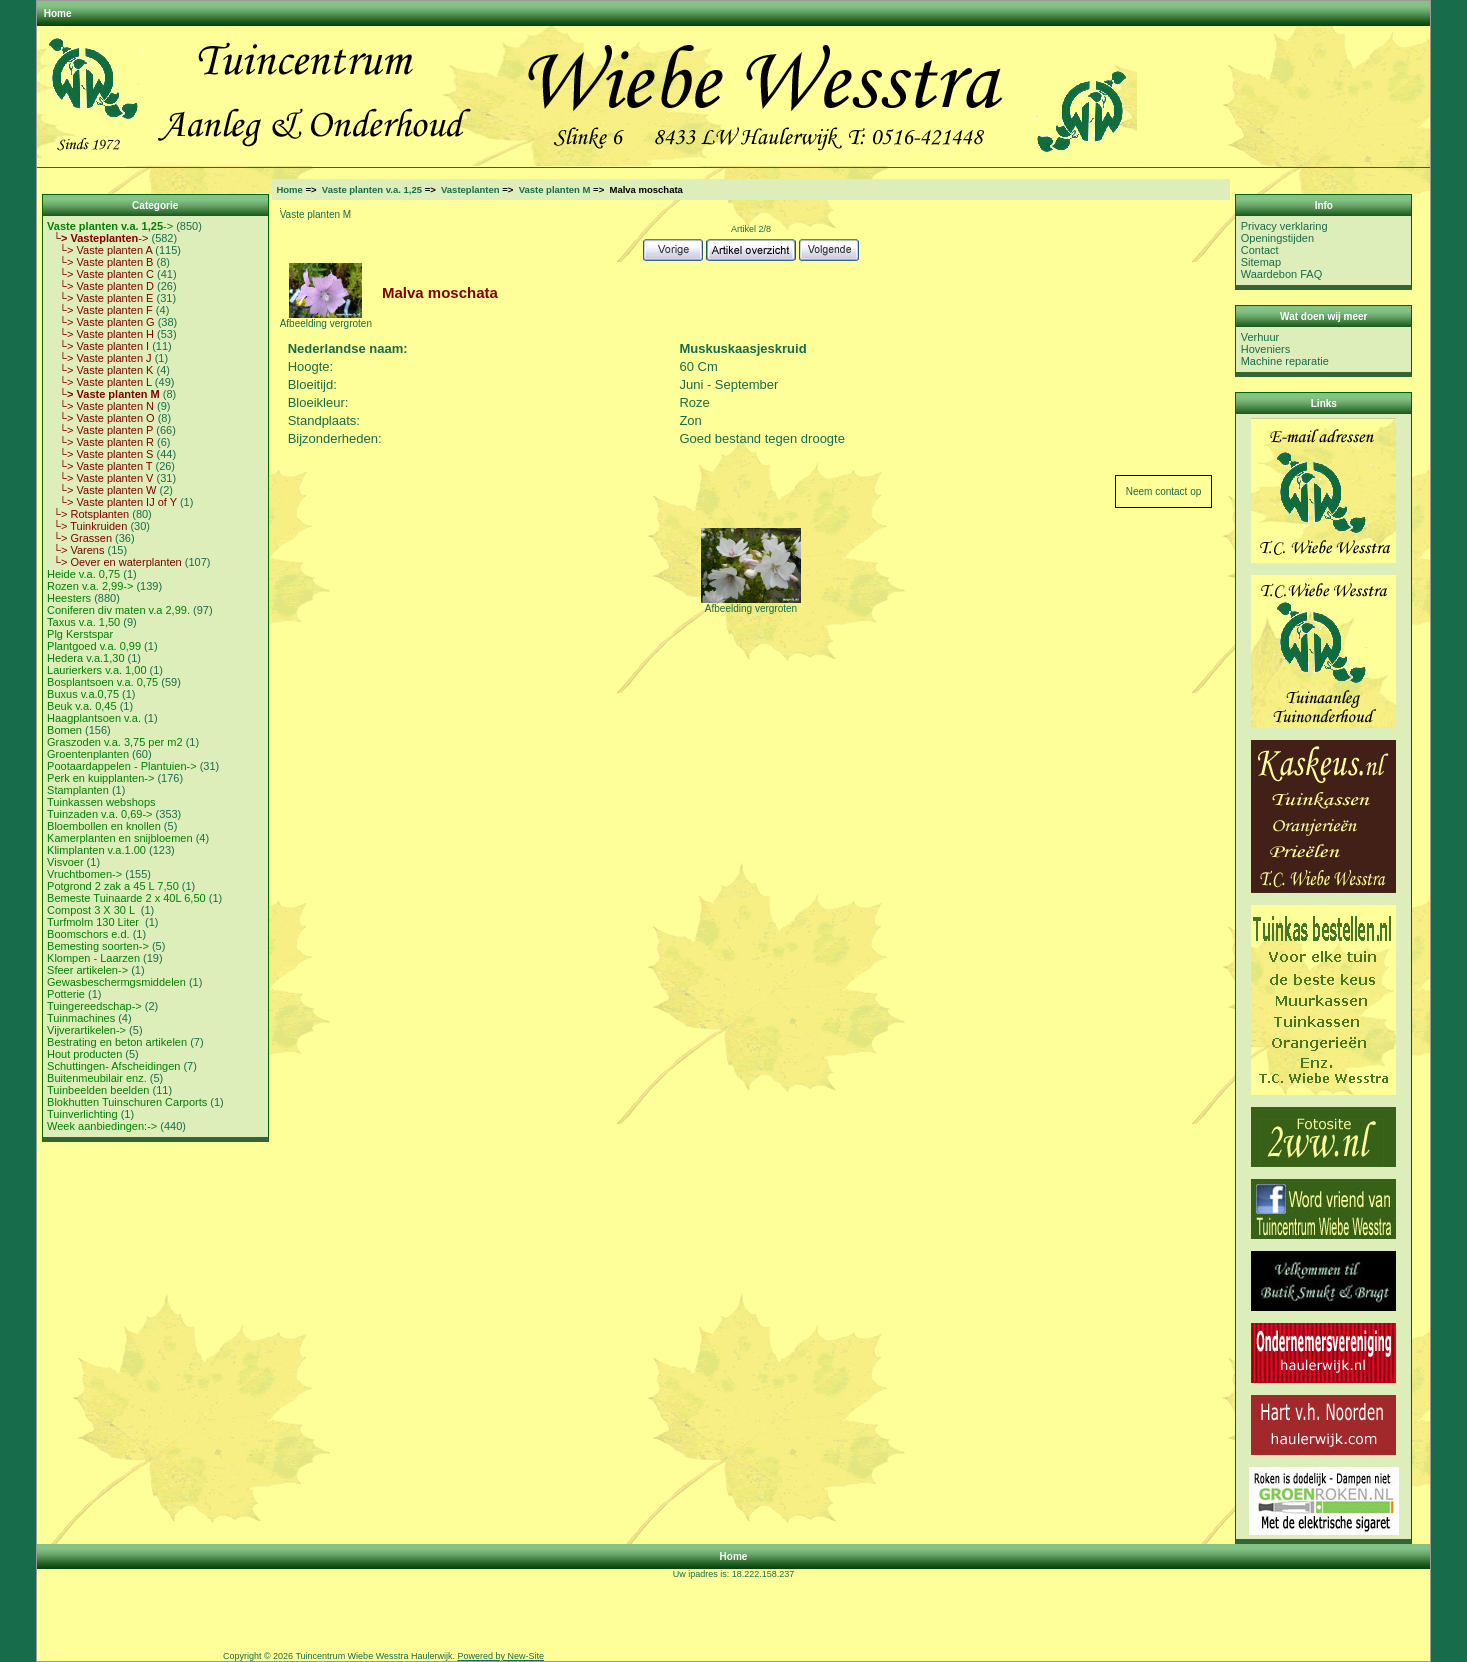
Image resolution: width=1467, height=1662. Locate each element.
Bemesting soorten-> (98, 946)
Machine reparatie (1285, 361)
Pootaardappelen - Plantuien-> (122, 766)
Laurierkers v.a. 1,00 (96, 670)
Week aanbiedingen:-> (102, 1126)
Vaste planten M (555, 189)
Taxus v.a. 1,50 (83, 622)
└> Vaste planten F (100, 310)
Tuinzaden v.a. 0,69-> (99, 814)
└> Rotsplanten (88, 514)
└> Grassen (79, 538)
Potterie (66, 994)
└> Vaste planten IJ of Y (112, 502)
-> (110, 226)
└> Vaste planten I (98, 346)
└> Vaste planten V (100, 478)
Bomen (64, 730)
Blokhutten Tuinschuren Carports (127, 1102)
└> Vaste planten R (100, 442)
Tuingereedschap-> (94, 1006)
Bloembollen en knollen (104, 826)
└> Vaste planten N (100, 406)
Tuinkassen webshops (101, 802)
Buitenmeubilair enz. (97, 1078)
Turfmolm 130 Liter (94, 922)
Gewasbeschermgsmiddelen (116, 982)
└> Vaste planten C (100, 274)
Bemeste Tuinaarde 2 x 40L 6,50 (126, 898)
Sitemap (1261, 262)
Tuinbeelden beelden (98, 1090)
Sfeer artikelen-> (87, 970)
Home (58, 13)
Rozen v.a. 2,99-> (90, 586)
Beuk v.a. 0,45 (82, 706)
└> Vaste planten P (100, 430)
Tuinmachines (81, 1018)
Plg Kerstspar (80, 634)
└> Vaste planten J (99, 358)
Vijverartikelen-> (86, 1030)
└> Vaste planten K (100, 370)
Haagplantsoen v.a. (94, 718)
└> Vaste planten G (101, 322)
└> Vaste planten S (100, 454)
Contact (1260, 250)
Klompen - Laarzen (93, 958)
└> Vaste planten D (100, 286)
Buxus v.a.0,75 (83, 694)
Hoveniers (1266, 349)
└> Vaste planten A (99, 250)
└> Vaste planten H (100, 334)
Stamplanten (78, 790)
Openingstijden (1277, 238)
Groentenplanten (88, 754)
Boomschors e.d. (88, 934)
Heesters (69, 598)
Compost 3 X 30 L (92, 910)
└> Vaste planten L (99, 382)
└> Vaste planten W (101, 490)
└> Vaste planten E (100, 298)
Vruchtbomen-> (84, 874)
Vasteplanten (470, 189)
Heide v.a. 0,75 (83, 574)
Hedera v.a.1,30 (85, 658)
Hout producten (84, 1054)
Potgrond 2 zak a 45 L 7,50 (113, 886)
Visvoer (65, 862)
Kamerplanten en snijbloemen (120, 838)
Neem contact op (1164, 491)
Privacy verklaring (1284, 226)
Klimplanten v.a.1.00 (96, 850)
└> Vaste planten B (100, 262)
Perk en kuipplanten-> (100, 778)
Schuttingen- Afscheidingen (113, 1066)
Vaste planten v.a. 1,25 (372, 189)
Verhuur (1260, 337)
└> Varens (75, 550)
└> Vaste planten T (99, 466)
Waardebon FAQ (1282, 274)
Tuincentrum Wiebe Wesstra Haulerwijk (373, 1656)
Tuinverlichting (82, 1114)
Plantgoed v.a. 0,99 (94, 646)
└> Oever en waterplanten (114, 562)
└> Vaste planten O (101, 418)
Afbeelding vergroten (751, 604)
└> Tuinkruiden (87, 526)
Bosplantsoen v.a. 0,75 (102, 682)
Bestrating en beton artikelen (117, 1042)
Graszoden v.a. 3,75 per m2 (115, 742)
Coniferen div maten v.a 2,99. (118, 610)
